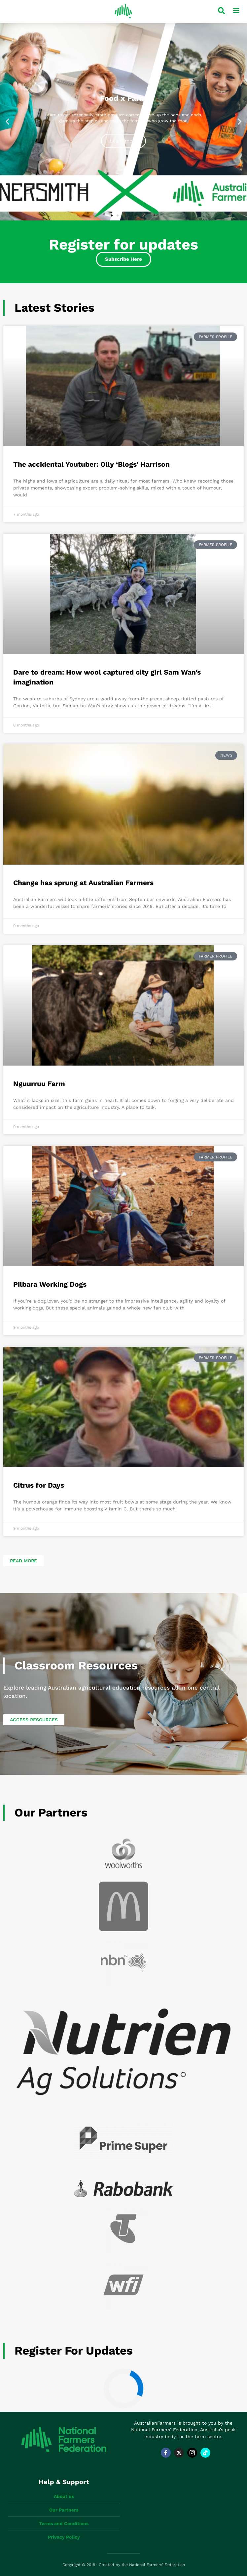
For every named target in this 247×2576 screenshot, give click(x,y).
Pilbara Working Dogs (50, 1284)
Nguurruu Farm (39, 1083)
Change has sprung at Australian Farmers (83, 882)
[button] (7, 121)
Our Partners (51, 1812)
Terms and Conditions (63, 2523)
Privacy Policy (64, 2537)
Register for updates (74, 2351)
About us (64, 2496)
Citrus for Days (38, 1485)
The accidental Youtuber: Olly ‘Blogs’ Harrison (91, 464)
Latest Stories (54, 308)
